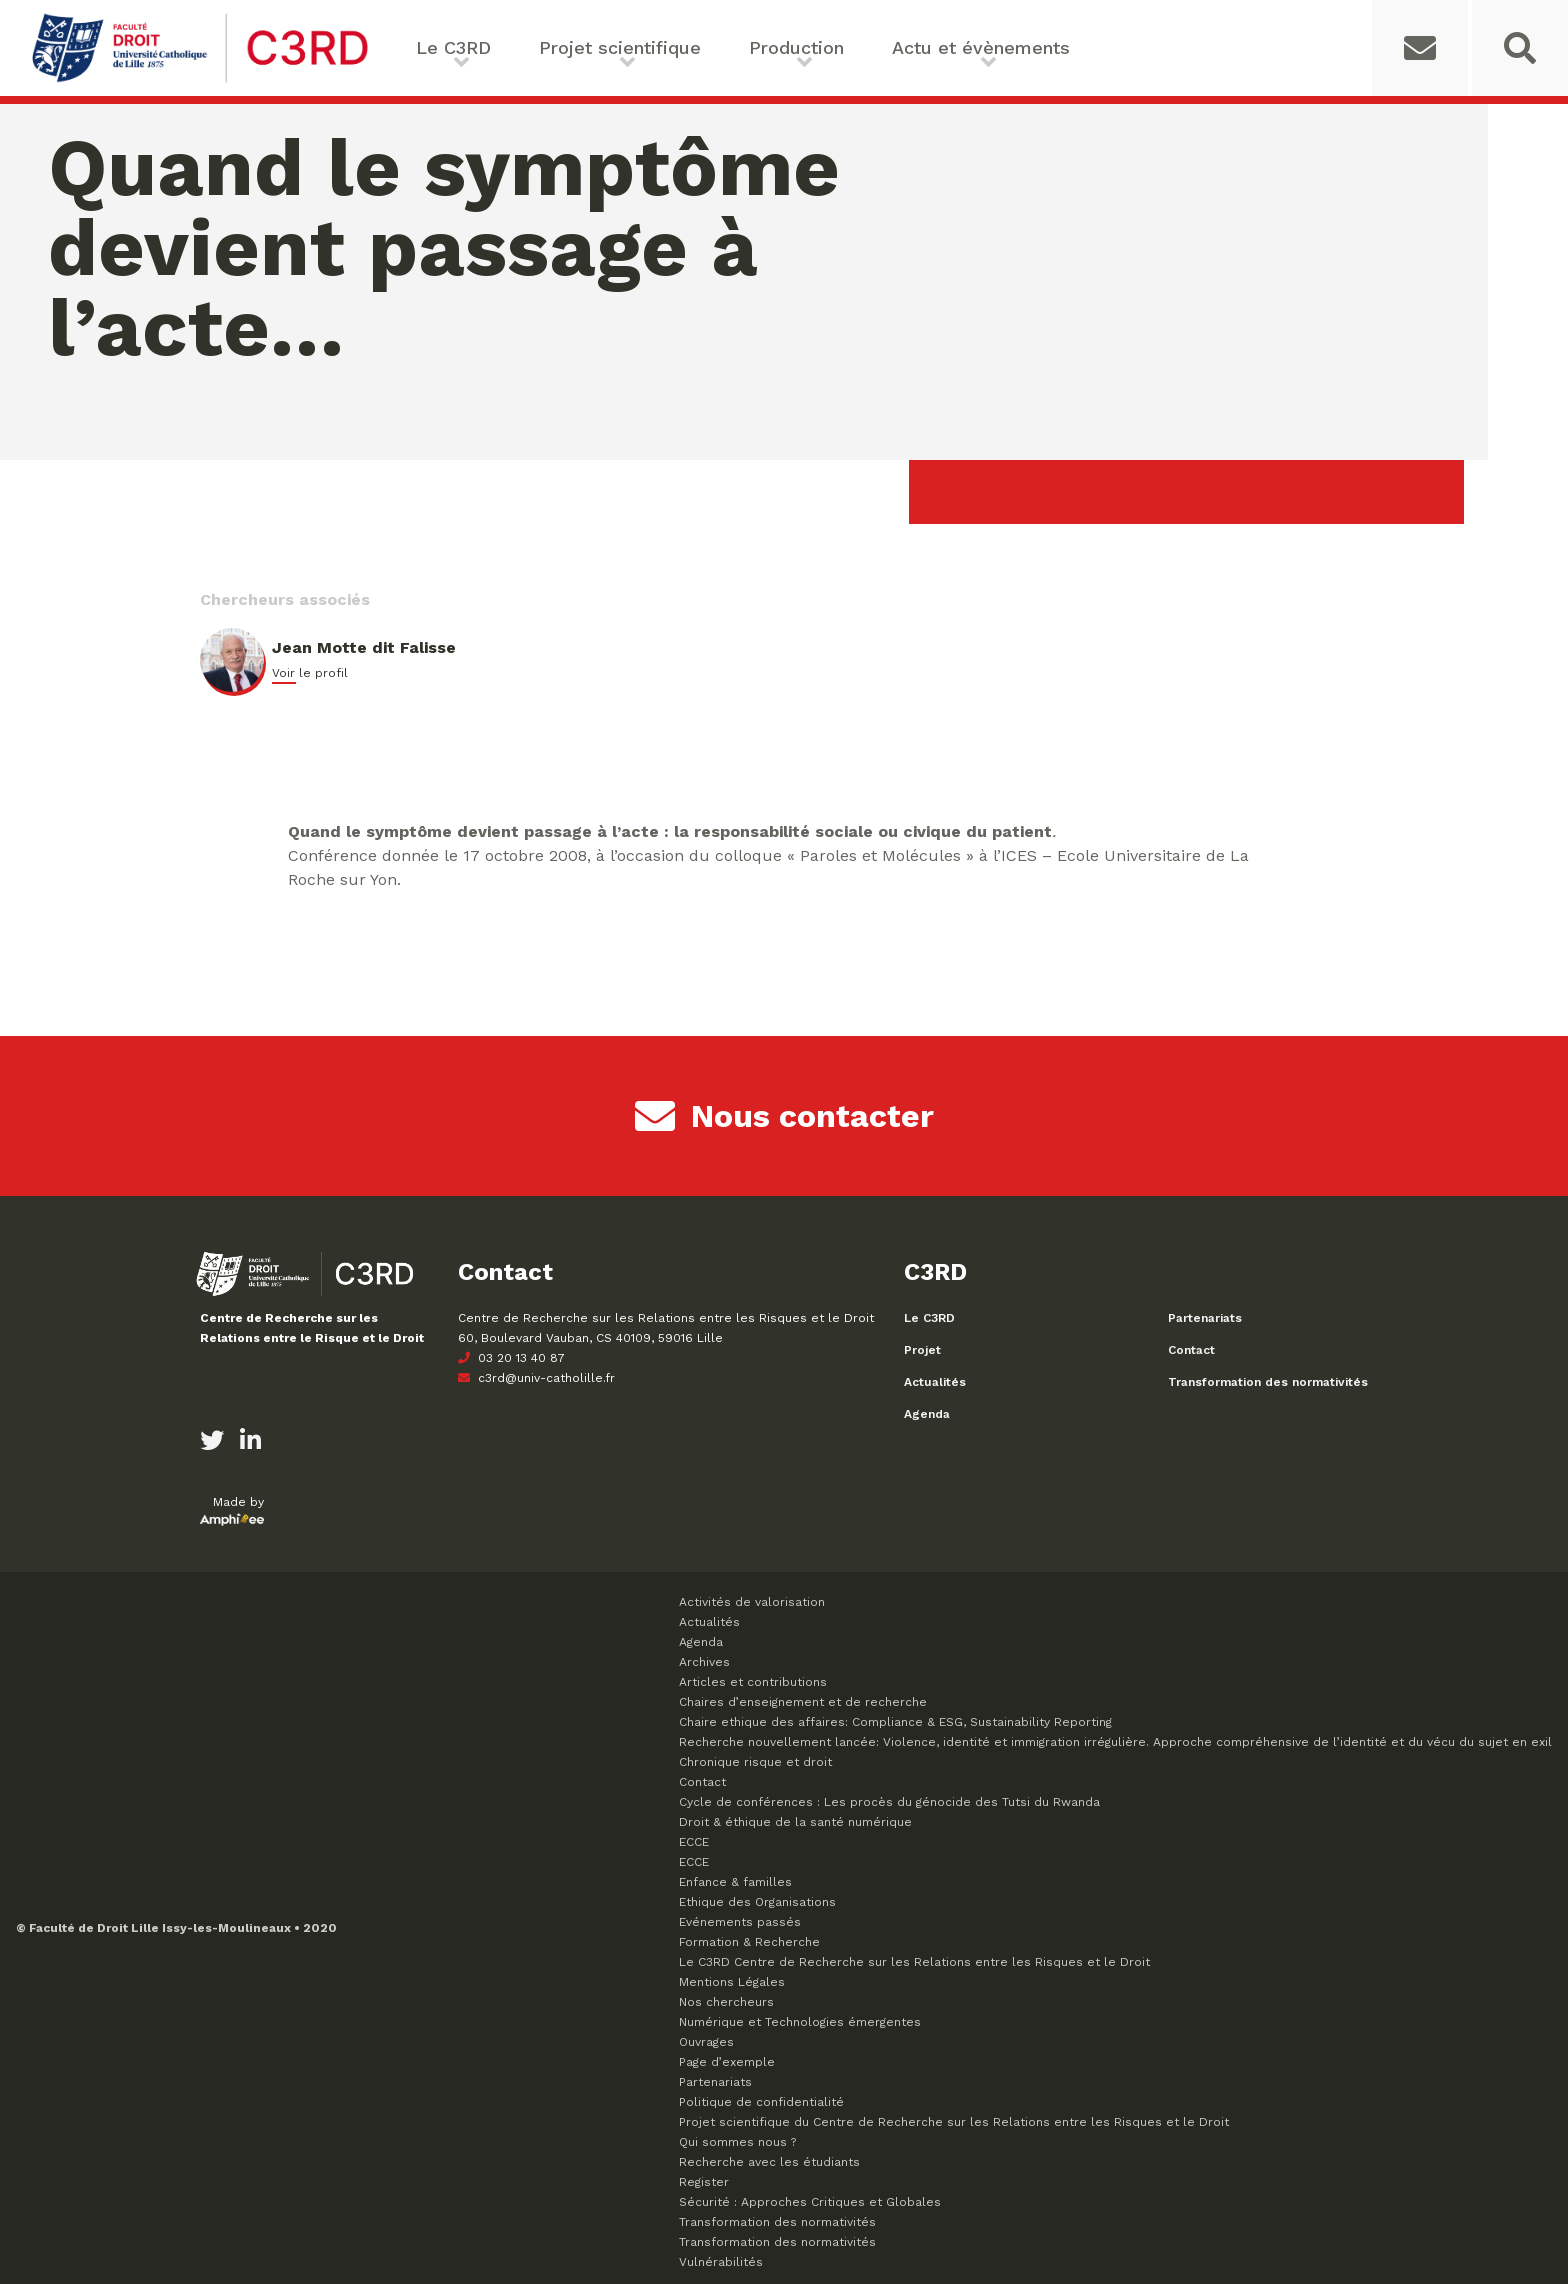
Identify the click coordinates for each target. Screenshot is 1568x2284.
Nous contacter (784, 1116)
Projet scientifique (620, 47)
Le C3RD (453, 47)
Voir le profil (310, 673)
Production (796, 47)
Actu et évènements (981, 47)
